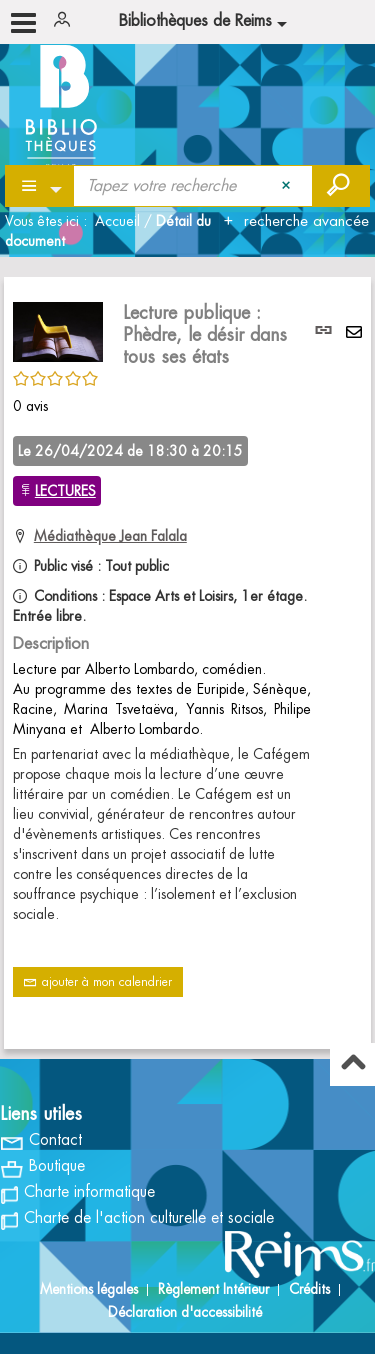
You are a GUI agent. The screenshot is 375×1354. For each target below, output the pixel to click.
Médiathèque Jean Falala (110, 536)
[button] (58, 329)
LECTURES (65, 491)
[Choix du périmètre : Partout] (40, 186)
